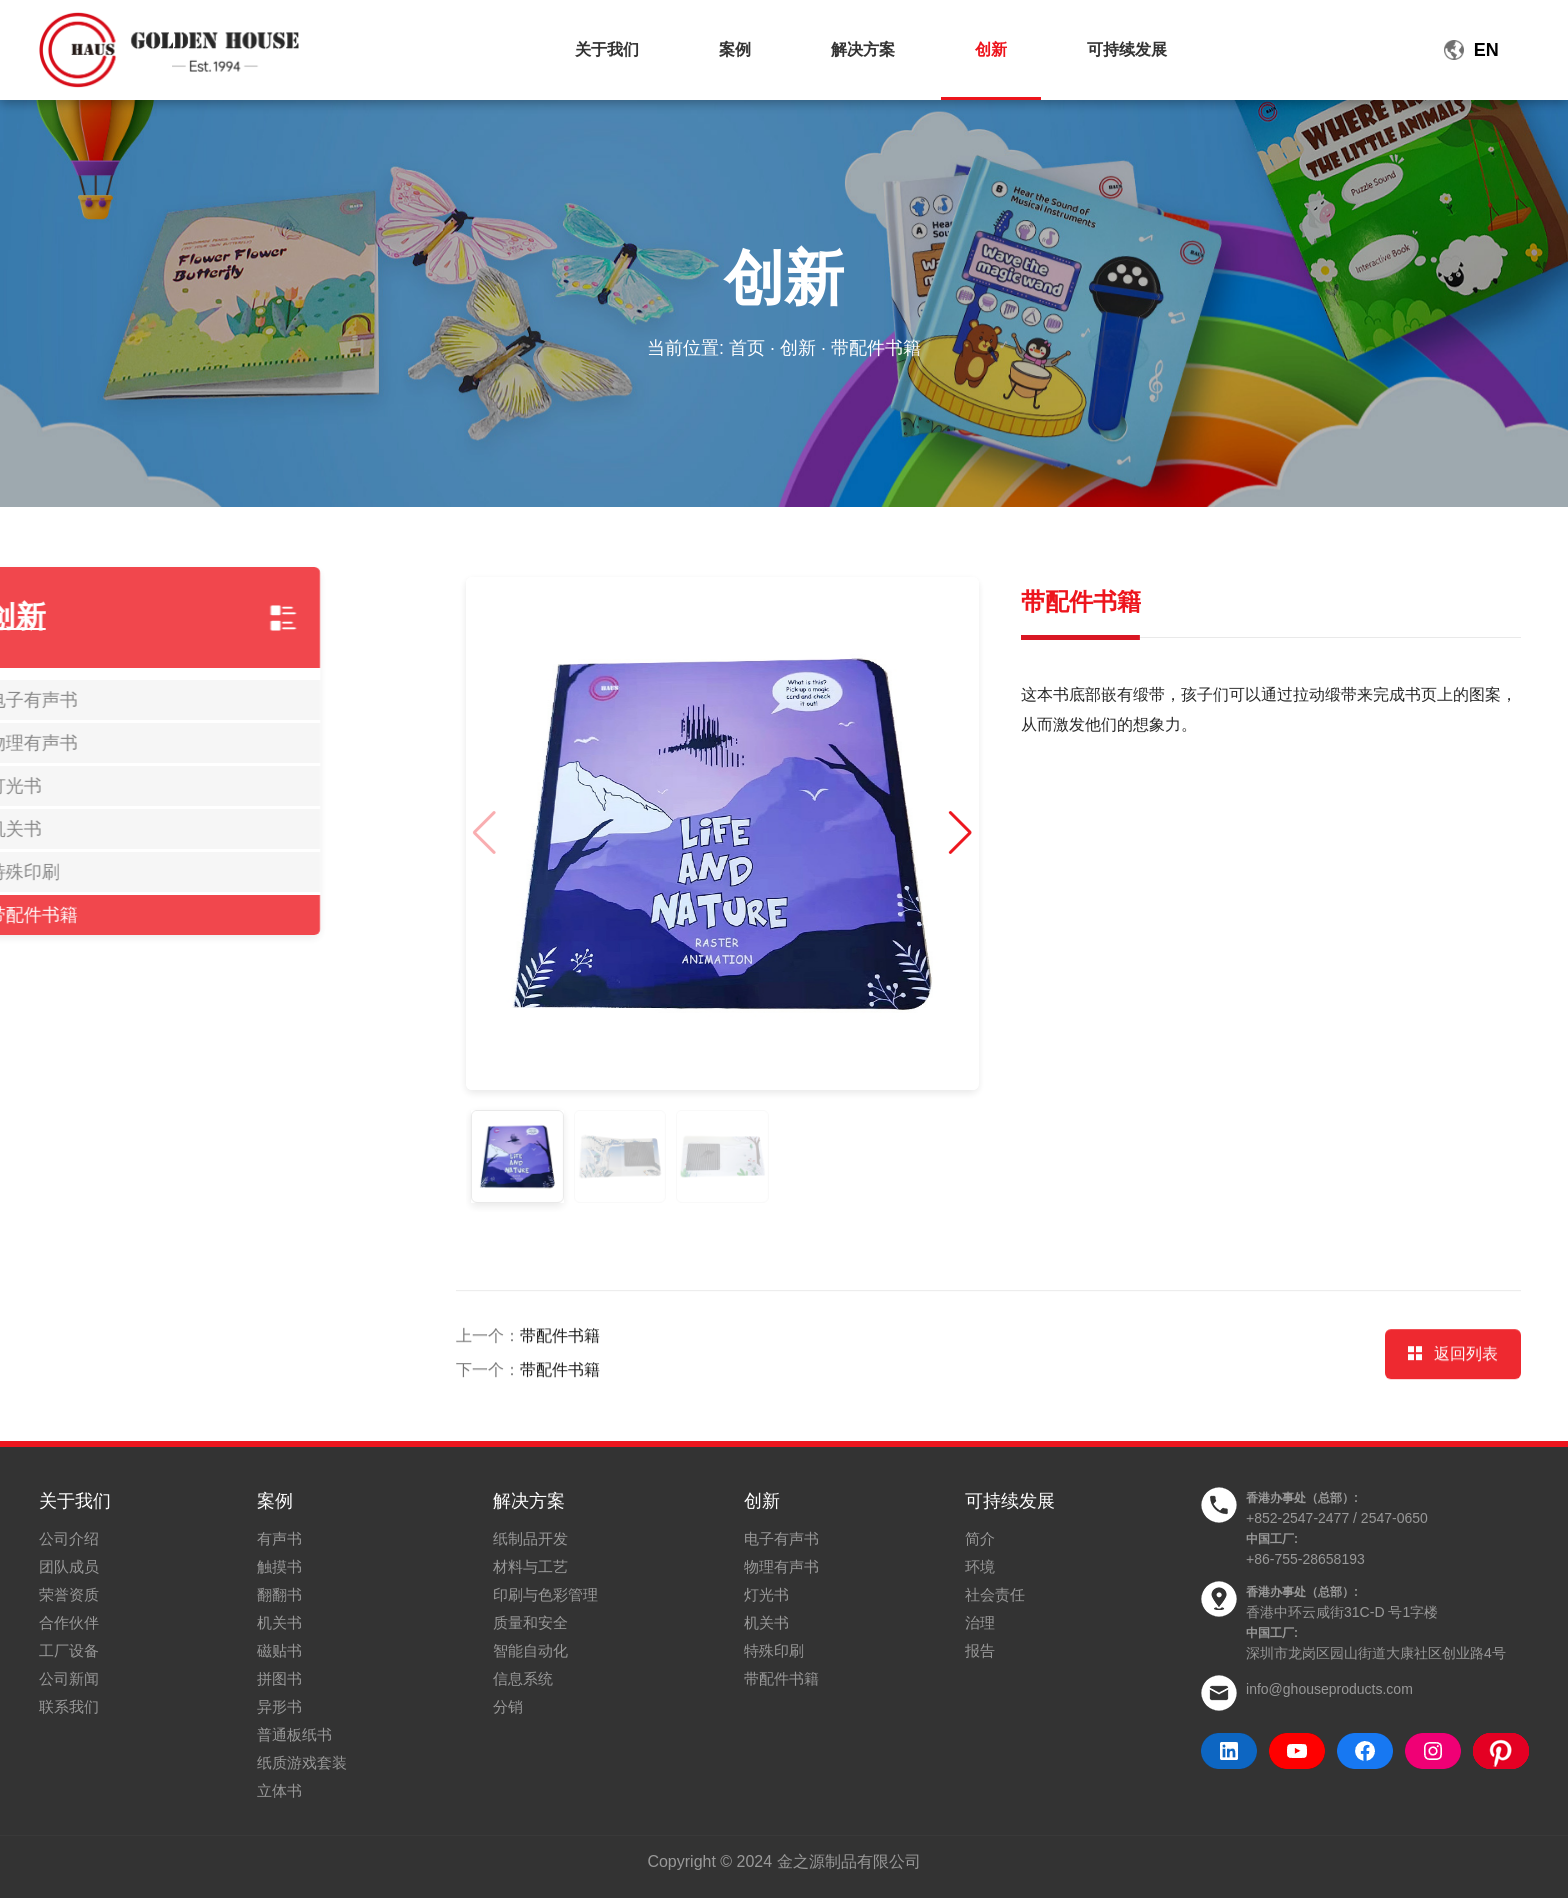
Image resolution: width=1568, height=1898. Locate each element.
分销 (508, 1706)
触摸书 (279, 1566)
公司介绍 (69, 1538)
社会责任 (995, 1594)
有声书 (279, 1538)
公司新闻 (69, 1678)
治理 (980, 1622)
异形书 (279, 1706)
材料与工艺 (530, 1566)
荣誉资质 (69, 1594)
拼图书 (279, 1678)
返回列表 (1453, 1399)
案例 (735, 49)
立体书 (279, 1790)
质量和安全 (530, 1622)
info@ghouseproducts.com (1329, 1689)
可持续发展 (1127, 49)
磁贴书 (279, 1650)
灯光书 (766, 1594)
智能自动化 (530, 1650)
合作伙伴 (69, 1622)
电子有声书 (781, 1538)
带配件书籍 (560, 1381)
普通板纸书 (294, 1734)
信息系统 (523, 1678)
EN (1486, 50)
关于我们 (607, 49)
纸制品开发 (530, 1538)
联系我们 (69, 1706)
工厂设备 (69, 1650)
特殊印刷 (774, 1650)
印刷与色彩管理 (545, 1594)
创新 (991, 49)
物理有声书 (781, 1566)
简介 (980, 1538)
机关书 (279, 1622)
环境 (980, 1566)
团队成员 (69, 1566)
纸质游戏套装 (302, 1762)
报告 (980, 1650)
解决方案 (863, 49)
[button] (899, 833)
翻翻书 (279, 1594)
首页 (747, 348)
